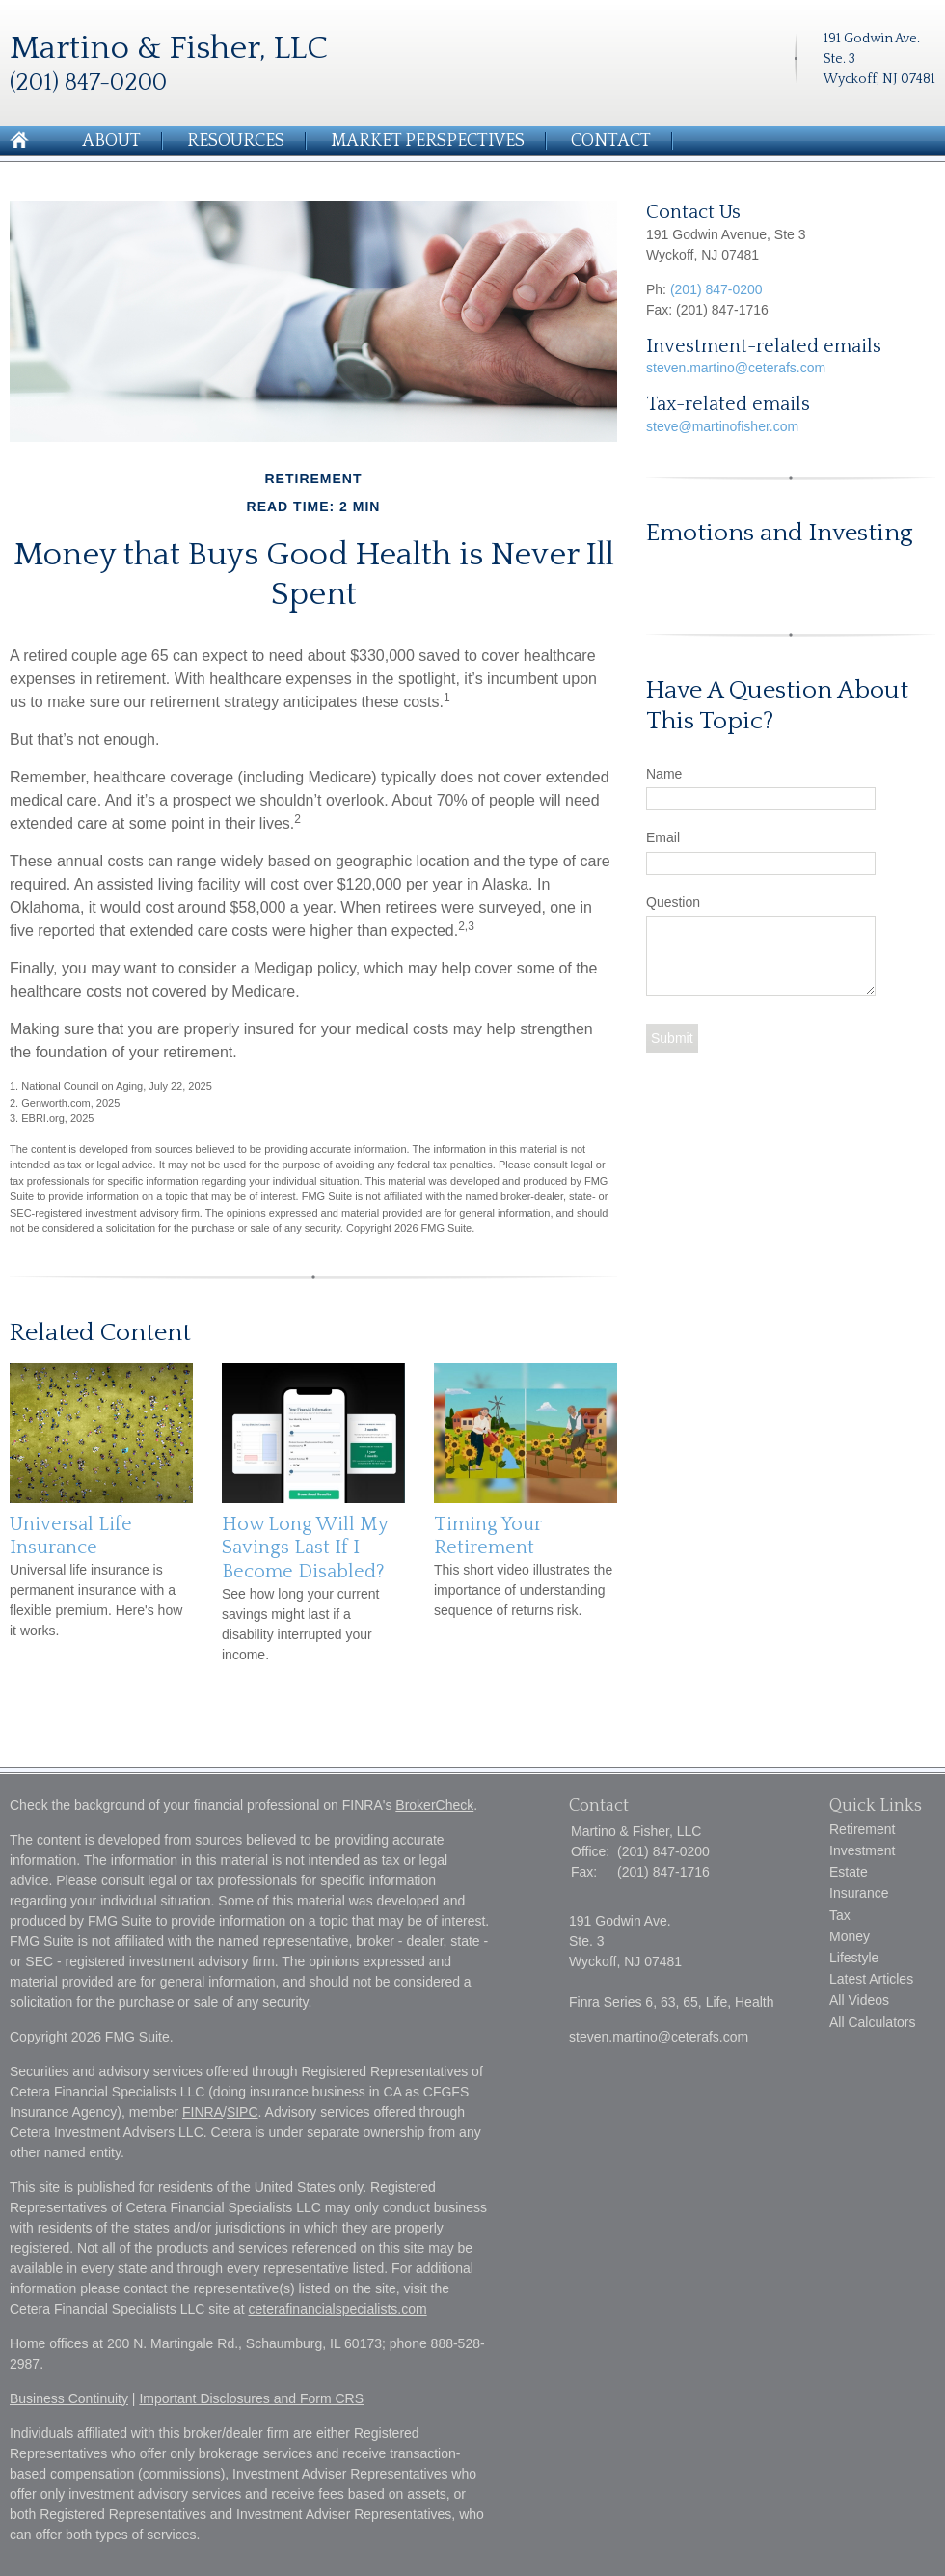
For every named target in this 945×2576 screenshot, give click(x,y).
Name (664, 773)
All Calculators (872, 2022)
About (111, 141)
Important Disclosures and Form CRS (251, 2398)
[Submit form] (672, 1038)
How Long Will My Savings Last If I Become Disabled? (305, 1548)
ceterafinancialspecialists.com (337, 2308)
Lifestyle (853, 1957)
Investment (862, 1850)
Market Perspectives (428, 141)
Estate (848, 1871)
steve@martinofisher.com (722, 426)
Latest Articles (871, 1979)
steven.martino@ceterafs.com (735, 367)
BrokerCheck (434, 1805)
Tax (839, 1915)
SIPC (242, 2112)
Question (673, 902)
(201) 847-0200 (716, 289)
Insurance (858, 1893)
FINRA (202, 2112)
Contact (611, 141)
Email (663, 837)
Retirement (862, 1829)
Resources (235, 141)
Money (849, 1936)
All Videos (859, 2000)
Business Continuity (69, 2398)
